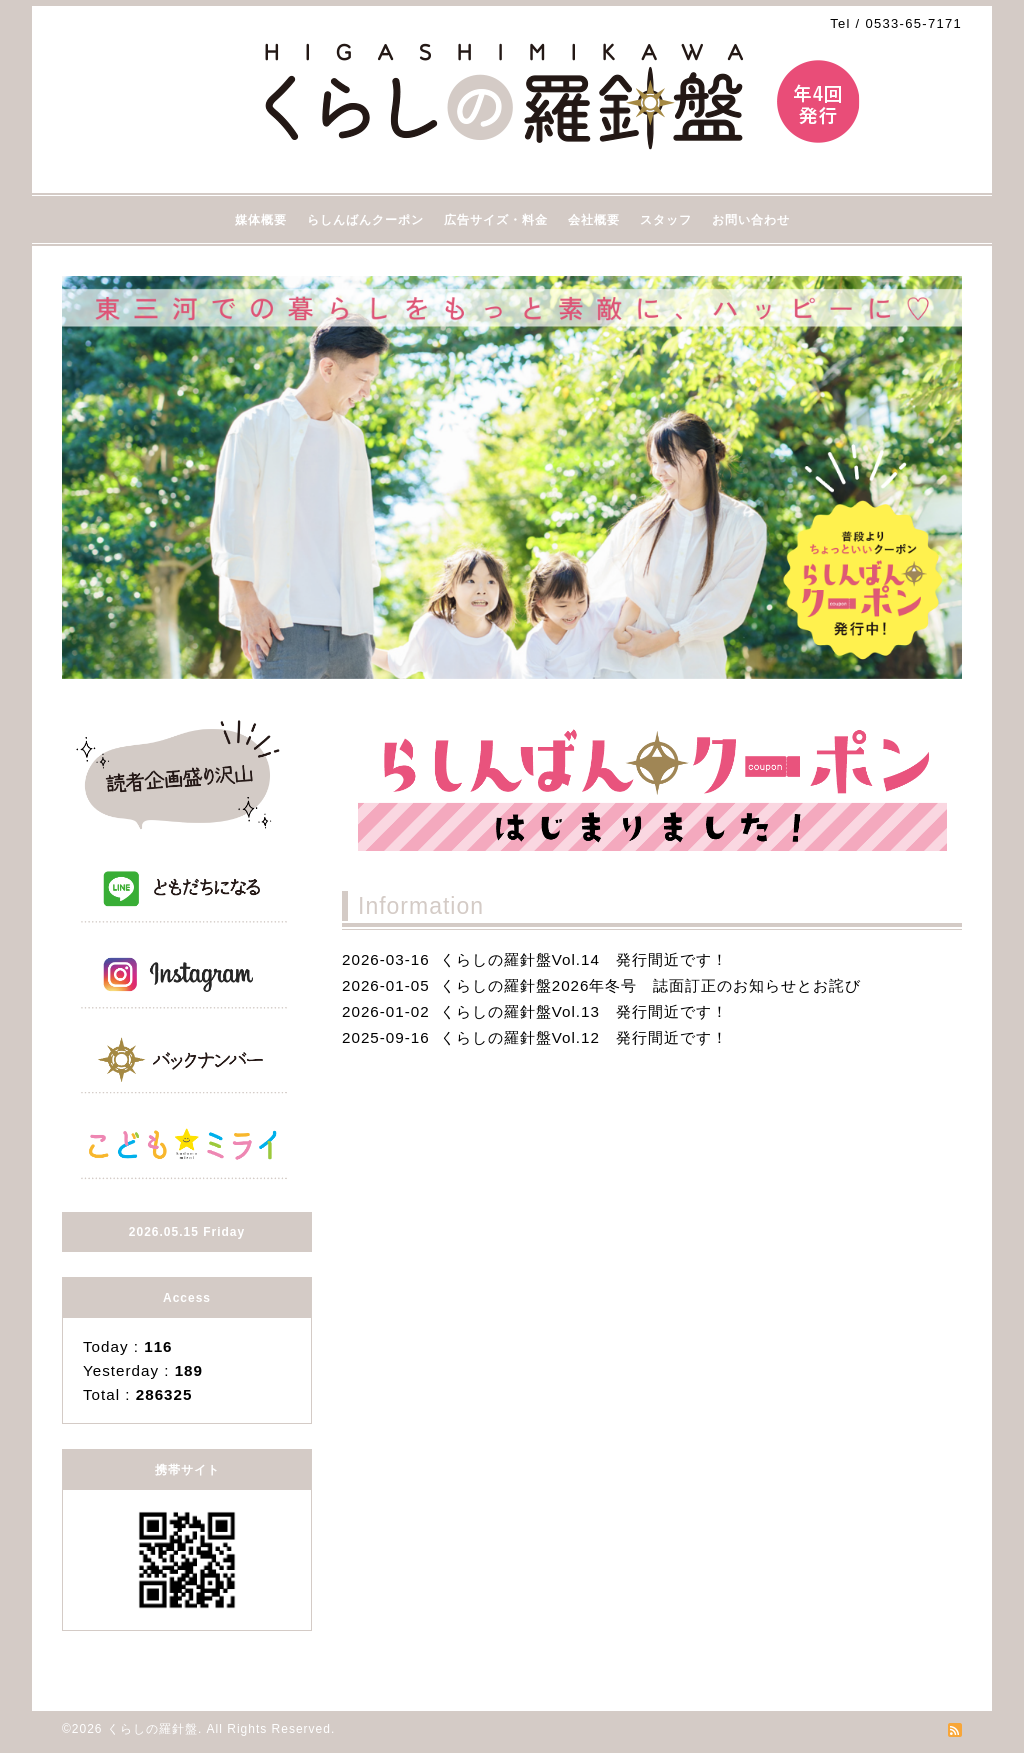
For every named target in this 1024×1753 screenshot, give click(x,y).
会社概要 (594, 220)
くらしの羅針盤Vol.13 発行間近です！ (584, 1011)
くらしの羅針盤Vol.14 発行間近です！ (584, 959)
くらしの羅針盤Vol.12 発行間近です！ (584, 1037)
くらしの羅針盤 (152, 1729)
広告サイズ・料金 (496, 220)
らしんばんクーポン (365, 220)
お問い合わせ (751, 220)
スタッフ (666, 220)
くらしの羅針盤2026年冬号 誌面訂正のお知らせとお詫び (651, 985)
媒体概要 (261, 220)
